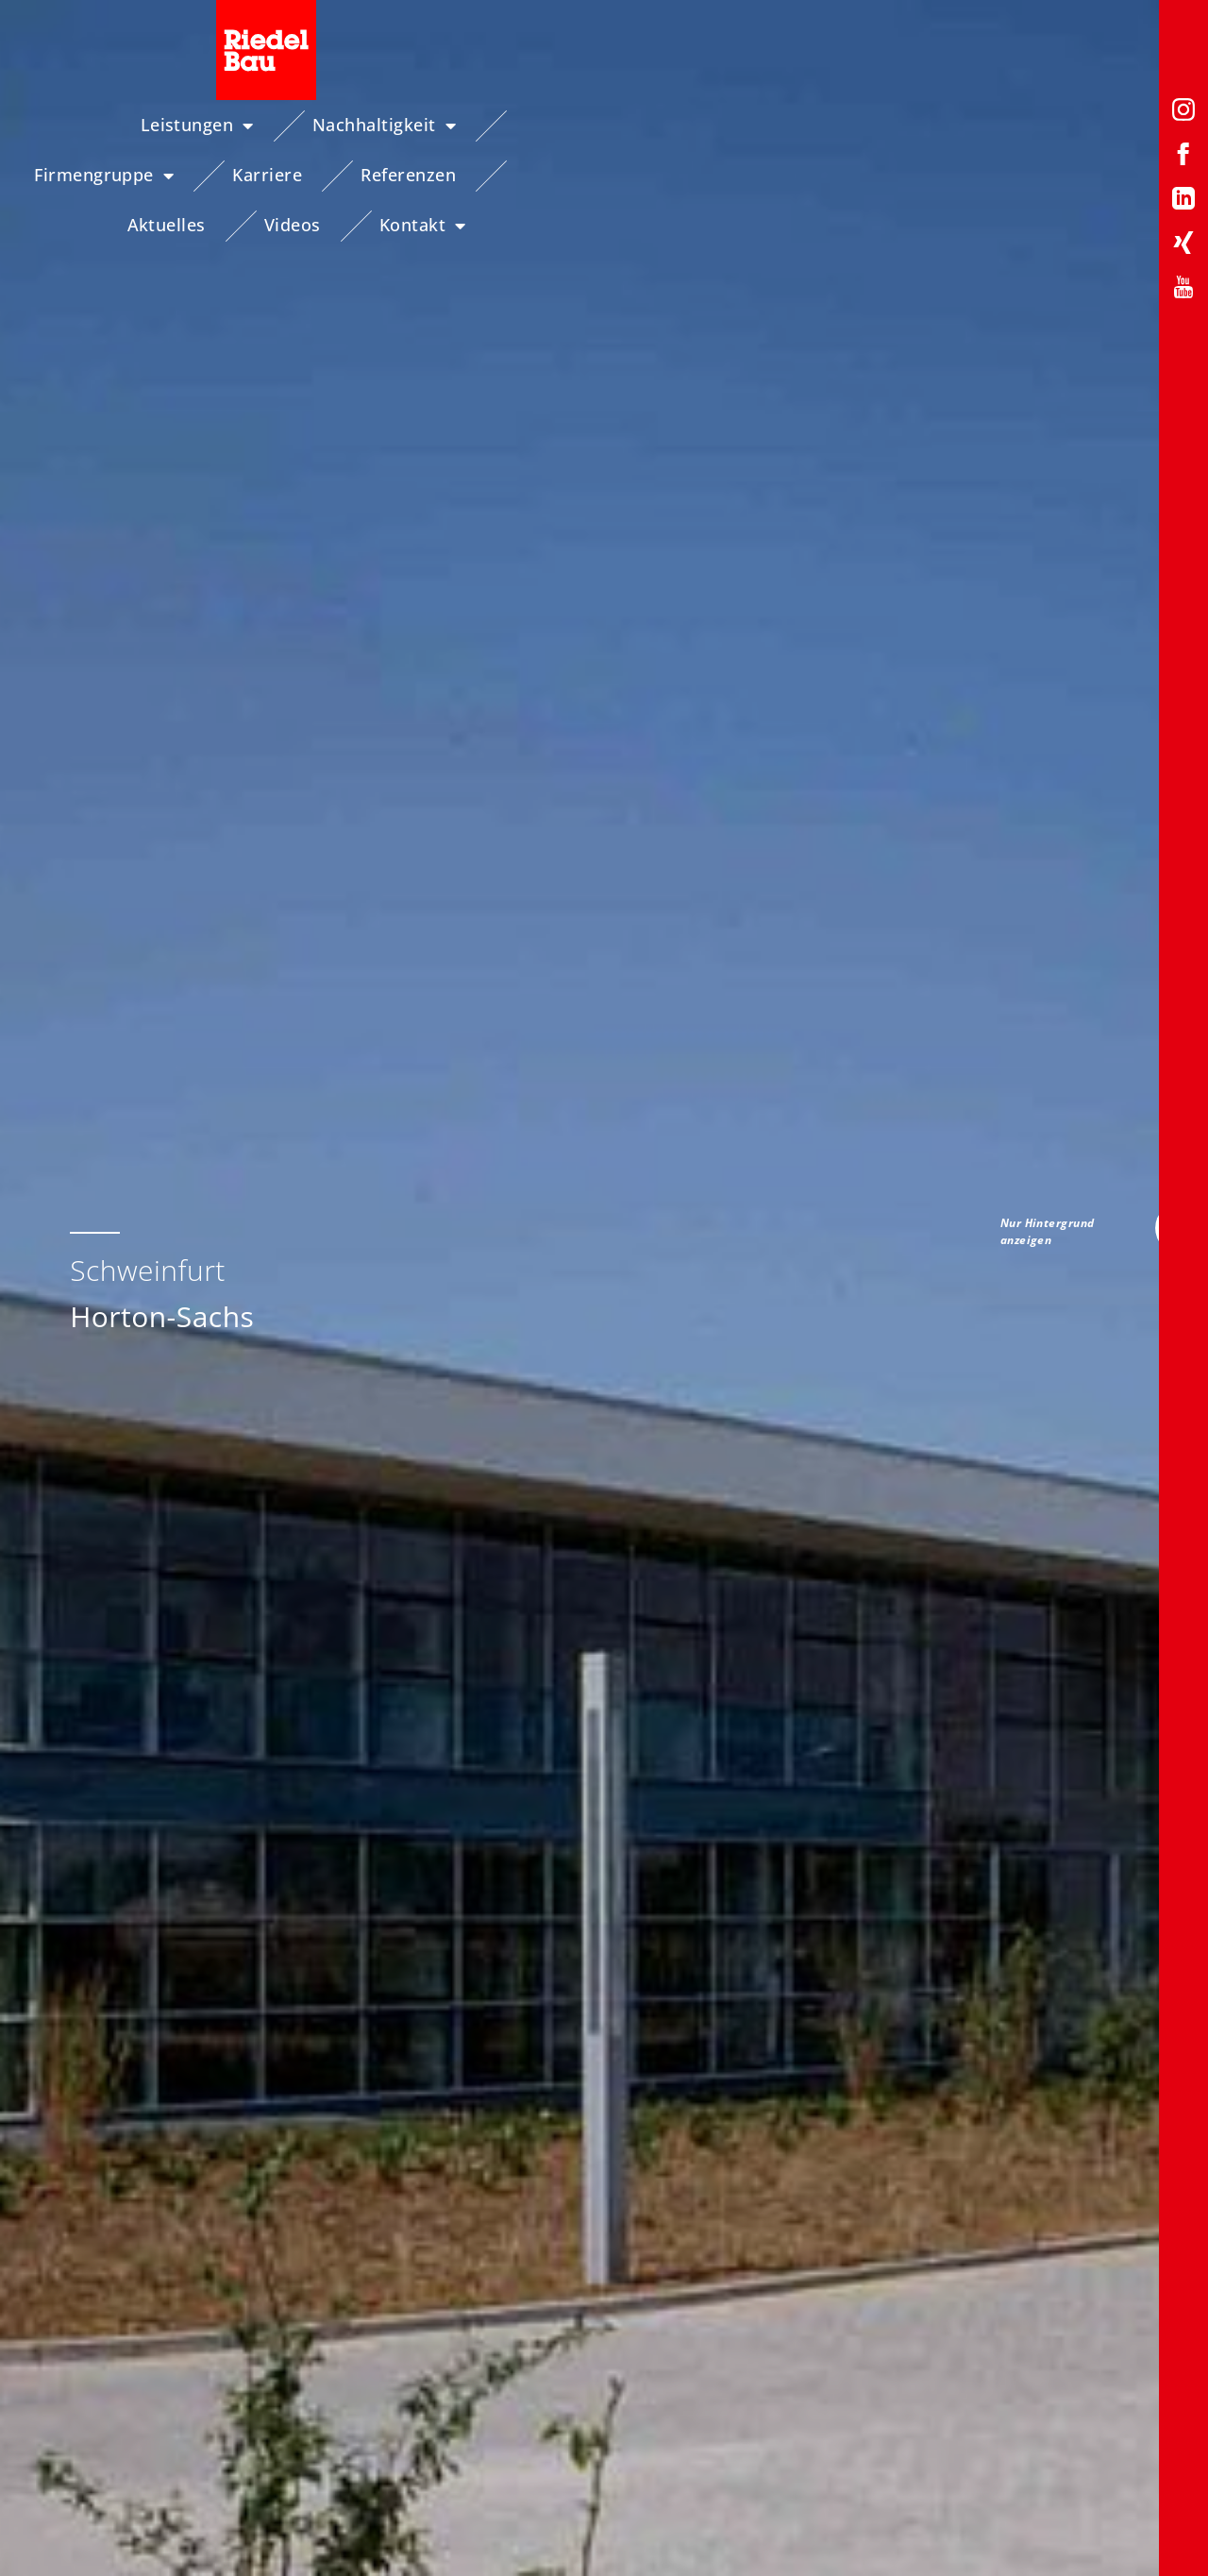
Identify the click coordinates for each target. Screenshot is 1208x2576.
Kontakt (1112, 176)
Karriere (705, 124)
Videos (1117, 124)
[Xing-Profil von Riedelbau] (1183, 246)
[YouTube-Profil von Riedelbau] (1183, 290)
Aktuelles (991, 124)
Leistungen (153, 125)
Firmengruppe (542, 125)
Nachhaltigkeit (341, 125)
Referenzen (846, 124)
